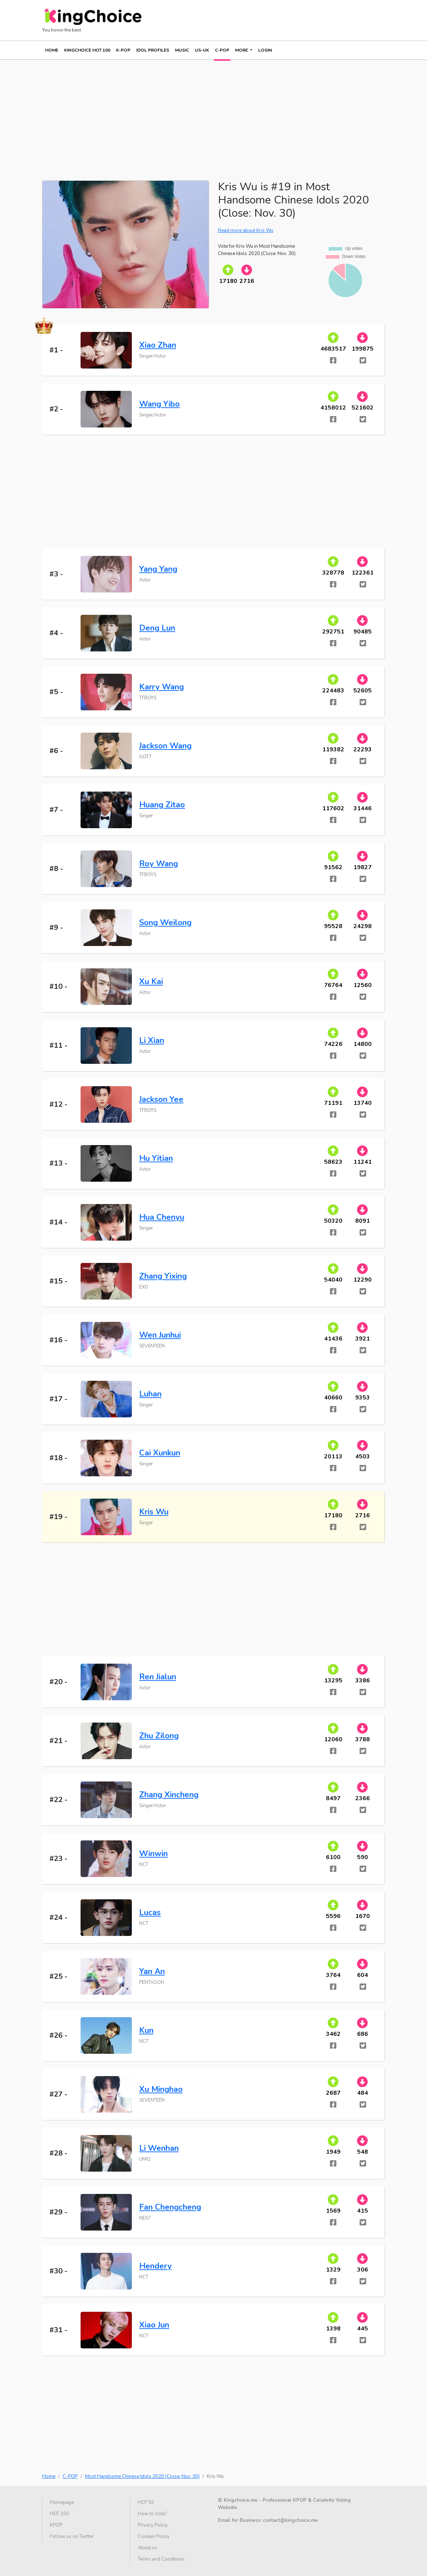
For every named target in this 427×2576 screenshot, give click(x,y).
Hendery (155, 2266)
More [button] (242, 50)
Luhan (150, 1393)
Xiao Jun (154, 2324)
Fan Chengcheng (170, 2207)
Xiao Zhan (157, 345)
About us (147, 2548)
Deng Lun (157, 627)
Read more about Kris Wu (245, 230)
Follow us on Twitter (72, 2536)
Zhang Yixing (163, 1276)
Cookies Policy (154, 2536)
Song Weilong (165, 922)
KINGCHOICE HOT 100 (87, 50)
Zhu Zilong (159, 1735)
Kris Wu (153, 1511)
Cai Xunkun (159, 1452)
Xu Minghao (161, 2089)
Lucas (150, 1912)
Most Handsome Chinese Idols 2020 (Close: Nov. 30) (142, 2476)
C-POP (222, 50)
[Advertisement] (213, 111)
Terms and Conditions (161, 2559)
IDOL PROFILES (152, 50)
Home (51, 50)
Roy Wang (158, 863)
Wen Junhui (160, 1335)
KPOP (56, 2525)
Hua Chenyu (161, 1217)
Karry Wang (161, 686)
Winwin (153, 1853)
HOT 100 (59, 2513)
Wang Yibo (159, 404)
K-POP (123, 50)
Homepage (62, 2502)
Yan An (152, 1971)
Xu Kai (151, 981)
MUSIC (182, 50)
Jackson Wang (165, 745)
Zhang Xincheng (168, 1794)
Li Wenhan (159, 2148)
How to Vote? (152, 2513)
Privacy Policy (153, 2525)
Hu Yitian (156, 1158)
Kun (146, 2030)
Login (265, 50)
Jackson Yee (161, 1099)
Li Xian (151, 1040)
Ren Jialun (157, 1676)
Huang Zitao (162, 804)
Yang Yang (158, 569)
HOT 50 (146, 2502)
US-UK (202, 50)
